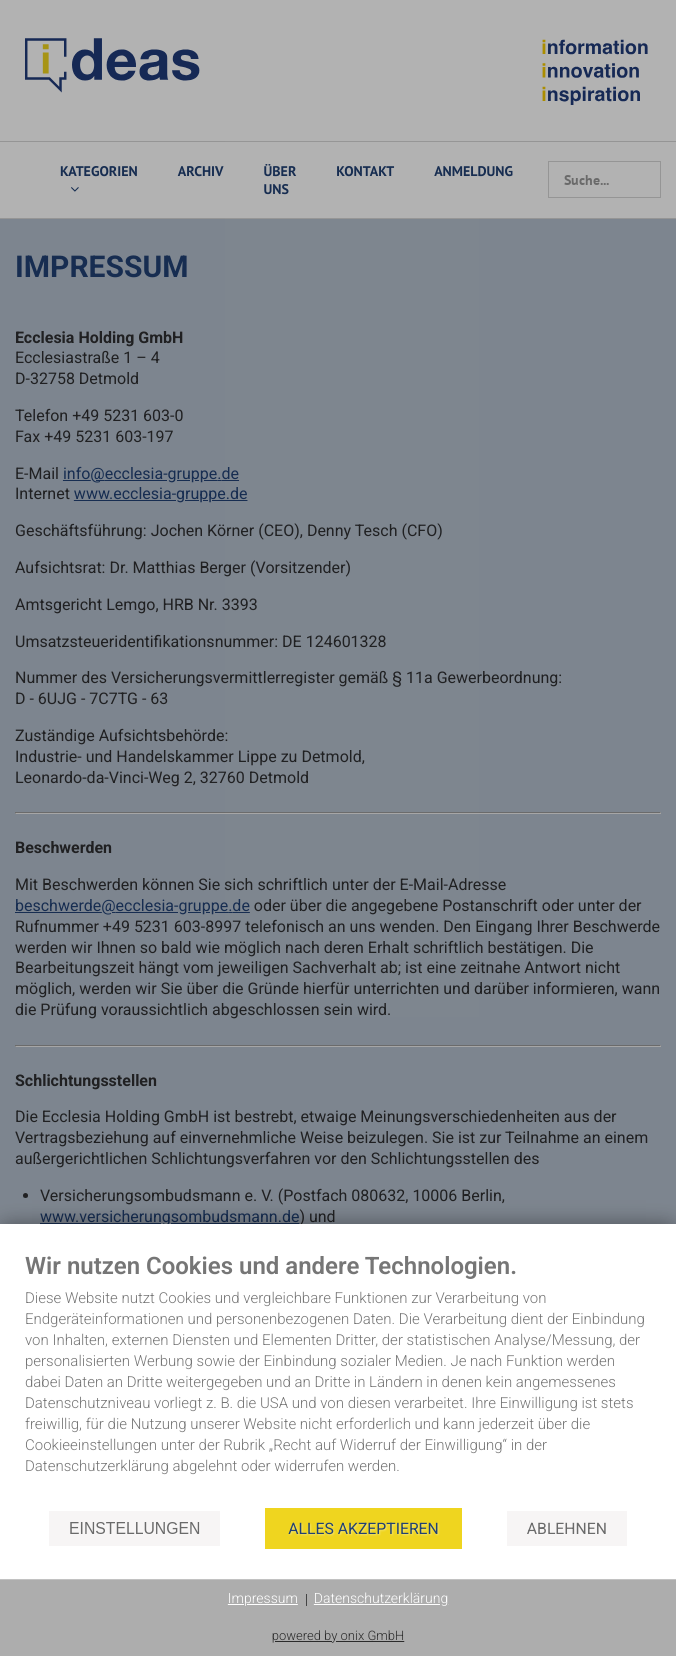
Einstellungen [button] (134, 1528)
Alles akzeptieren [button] (363, 1528)
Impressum (263, 1599)
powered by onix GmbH (338, 1636)
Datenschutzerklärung (381, 1599)
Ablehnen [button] (567, 1528)
